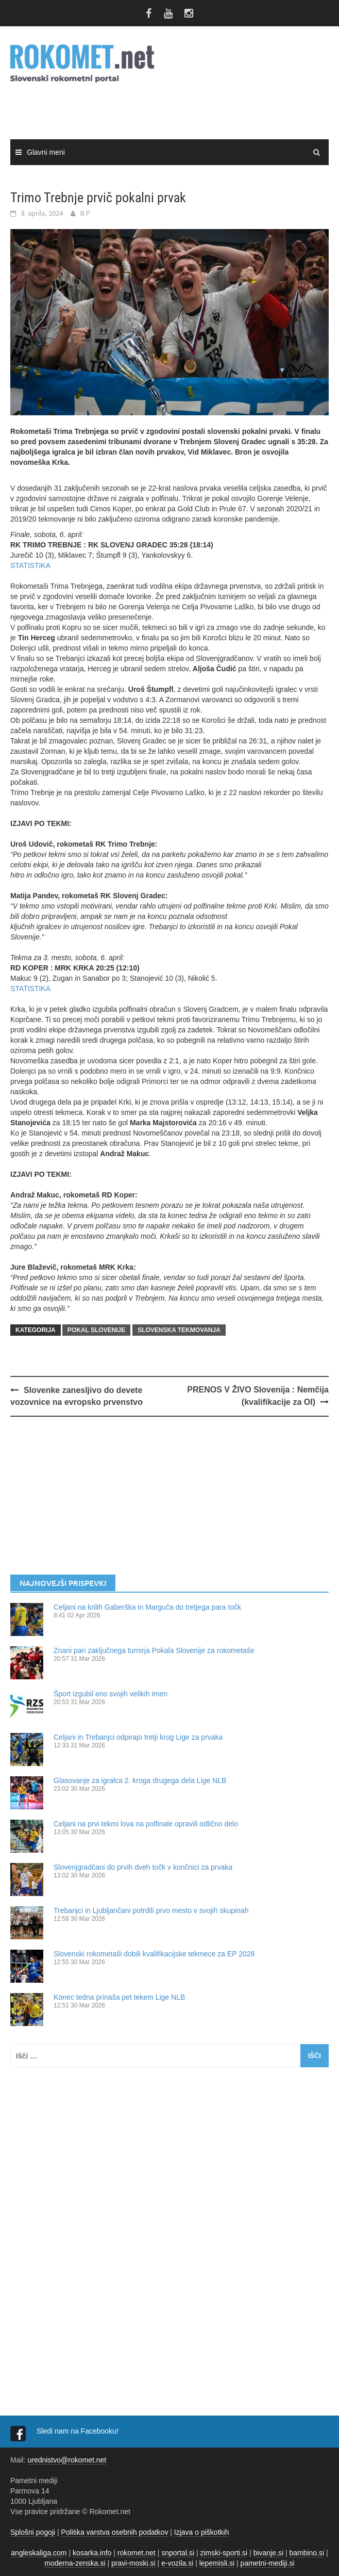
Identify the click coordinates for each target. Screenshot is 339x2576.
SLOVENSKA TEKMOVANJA (179, 1330)
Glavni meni (46, 152)
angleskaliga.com (38, 2553)
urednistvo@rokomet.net (66, 2460)
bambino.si (306, 2553)
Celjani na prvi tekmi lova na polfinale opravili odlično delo (146, 1824)
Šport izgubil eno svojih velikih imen (110, 1694)
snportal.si (177, 2553)
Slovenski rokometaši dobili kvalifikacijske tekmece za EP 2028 (154, 1954)
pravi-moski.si (133, 2563)
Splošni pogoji (32, 2532)
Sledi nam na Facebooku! (79, 2431)
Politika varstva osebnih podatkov (114, 2532)
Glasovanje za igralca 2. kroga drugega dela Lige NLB (140, 1780)
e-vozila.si (177, 2563)
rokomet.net (136, 2553)
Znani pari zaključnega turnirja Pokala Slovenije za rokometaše (154, 1650)
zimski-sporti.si (223, 2553)
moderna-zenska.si (74, 2563)
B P (85, 213)
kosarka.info (92, 2553)
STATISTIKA (30, 565)
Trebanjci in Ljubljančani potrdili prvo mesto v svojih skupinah (151, 1910)
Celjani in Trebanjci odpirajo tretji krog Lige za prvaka (138, 1737)
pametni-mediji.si (268, 2563)
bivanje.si (268, 2553)
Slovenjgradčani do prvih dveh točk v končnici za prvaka (143, 1867)
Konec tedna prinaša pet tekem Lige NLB (119, 1997)
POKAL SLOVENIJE (96, 1330)
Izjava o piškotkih (201, 2532)
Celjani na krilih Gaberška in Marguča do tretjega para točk (147, 1607)
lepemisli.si (216, 2563)
